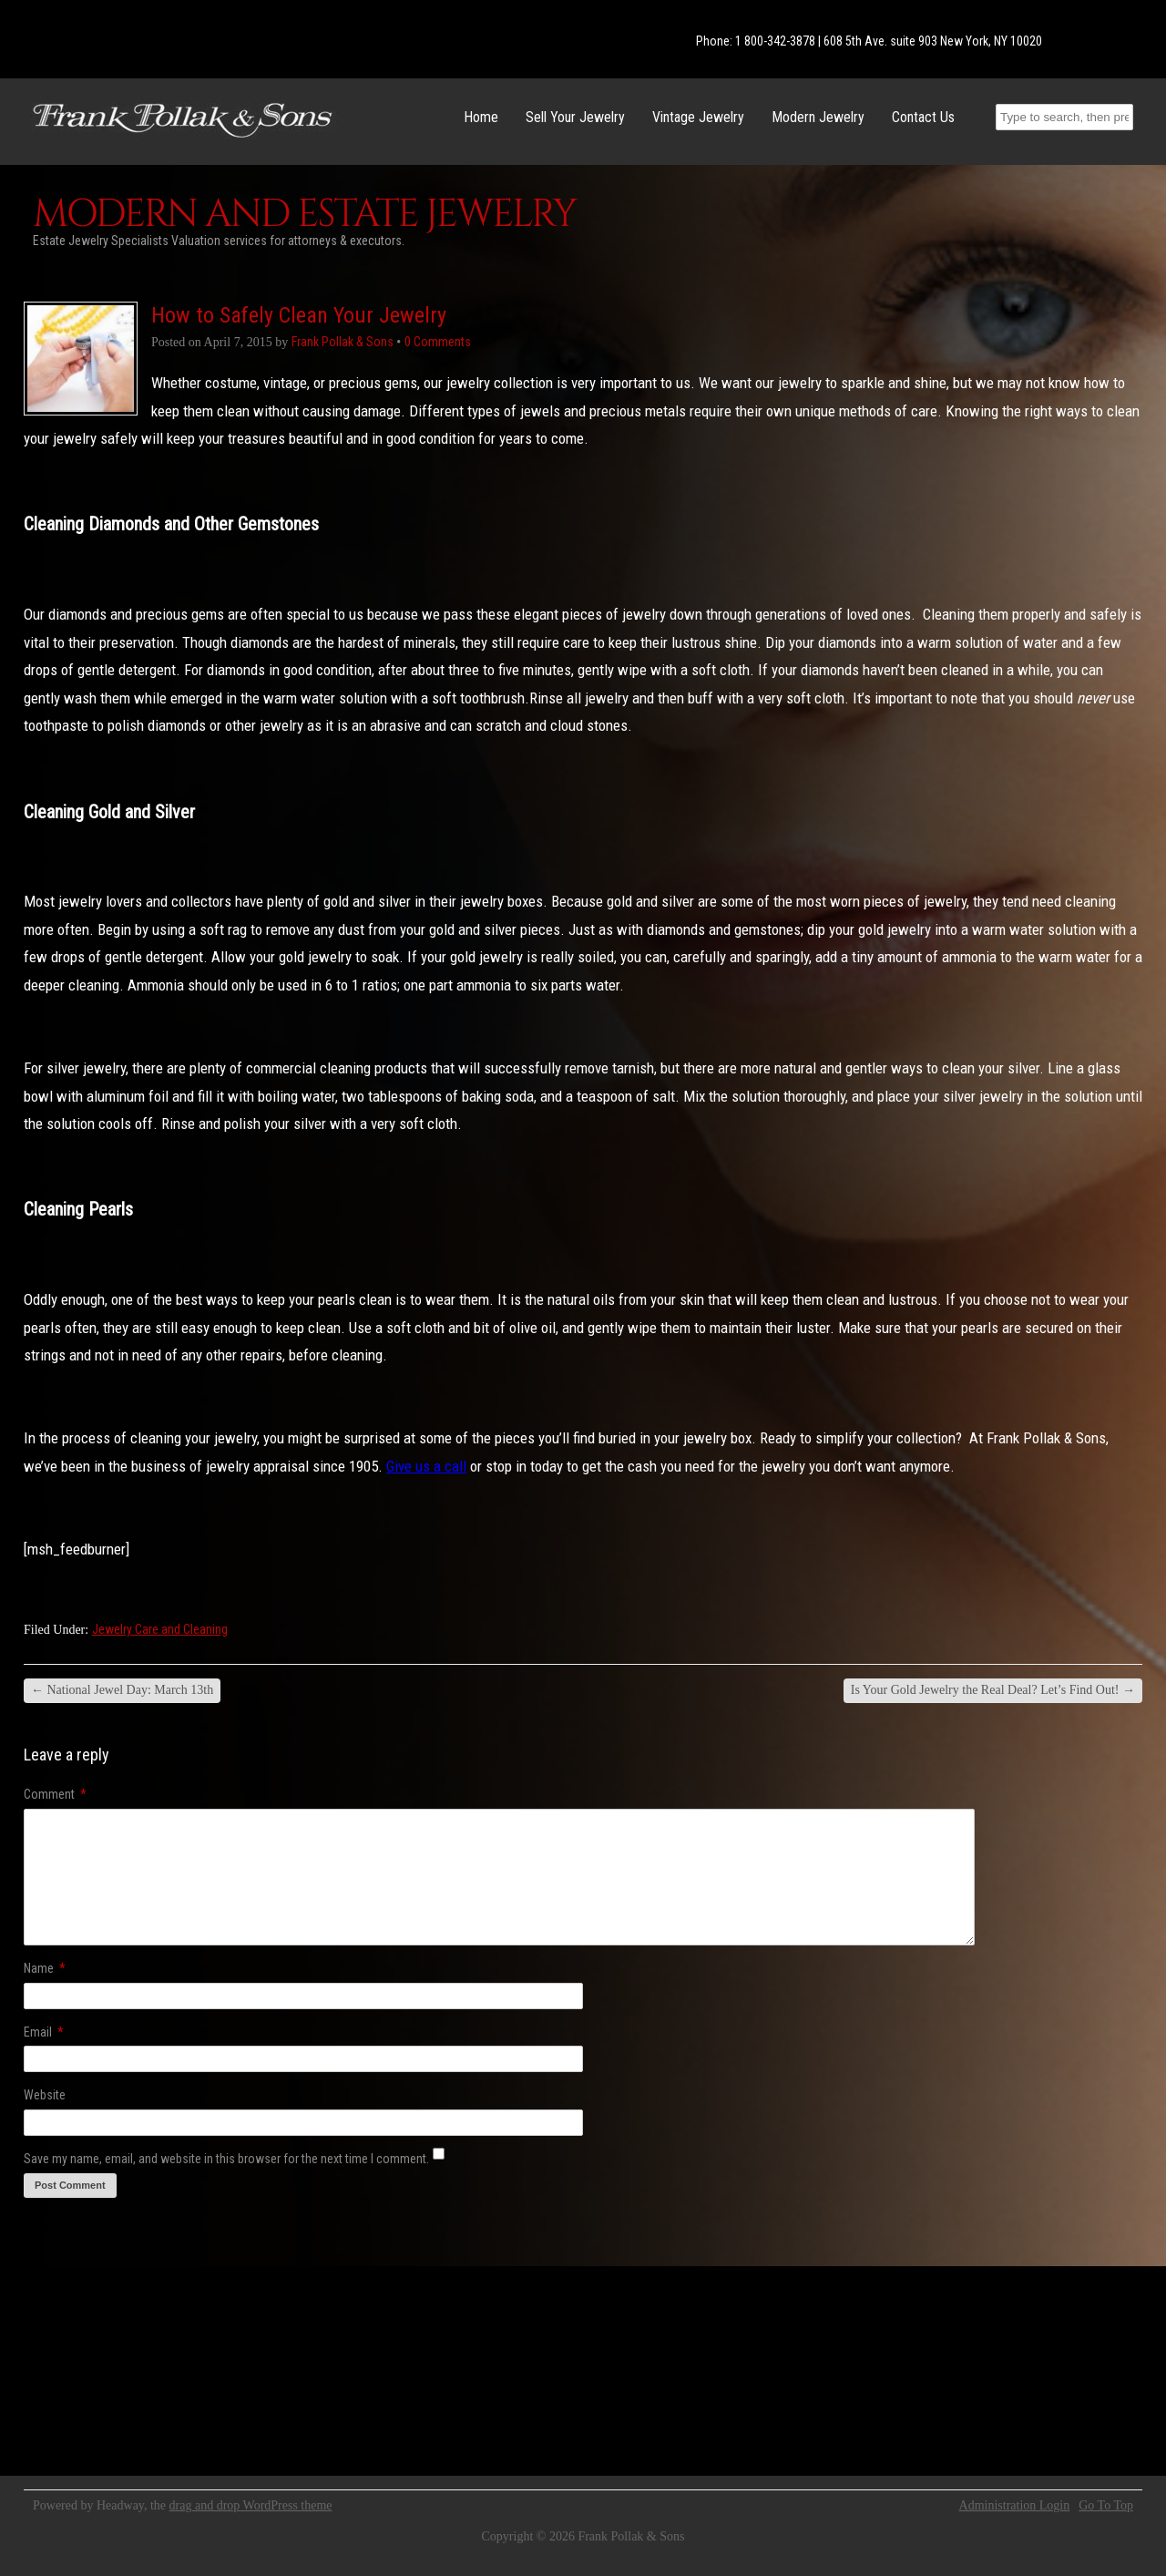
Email (44, 2032)
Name (45, 1968)
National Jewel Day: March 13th (122, 1690)
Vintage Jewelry (698, 117)
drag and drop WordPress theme (250, 2505)
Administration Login (1014, 2505)
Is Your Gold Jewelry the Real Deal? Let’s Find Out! (993, 1690)
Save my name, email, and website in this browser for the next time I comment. (226, 2158)
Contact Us (923, 117)
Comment (55, 1794)
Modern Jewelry (818, 117)
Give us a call (426, 1466)
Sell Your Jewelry (575, 117)
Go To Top (1106, 2505)
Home (481, 117)
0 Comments (437, 341)
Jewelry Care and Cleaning (160, 1629)
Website (45, 2095)
